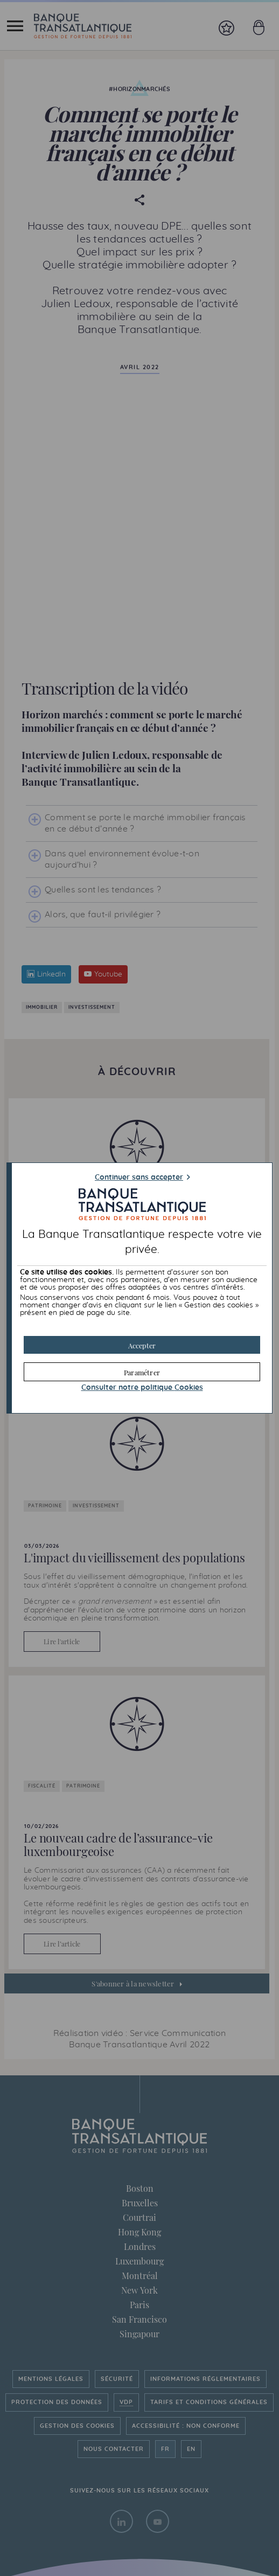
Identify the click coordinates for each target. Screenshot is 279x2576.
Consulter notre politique (142, 1387)
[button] (142, 1345)
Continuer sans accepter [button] (139, 1177)
